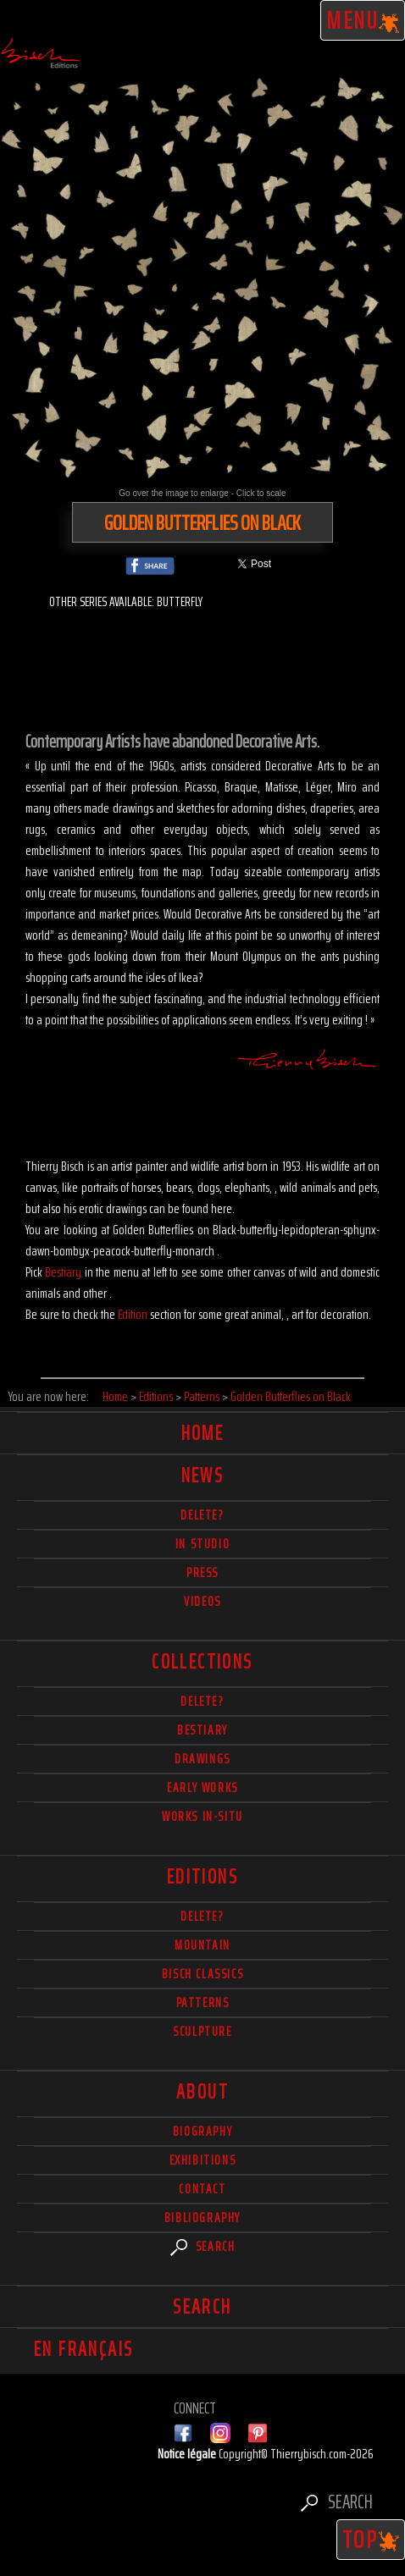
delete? (202, 1514)
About (202, 2092)
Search (203, 2246)
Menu (363, 20)
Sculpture (202, 2031)
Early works (202, 1787)
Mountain (202, 1944)
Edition (132, 1314)
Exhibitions (202, 2160)
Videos (202, 1601)
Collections (202, 1662)
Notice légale (188, 2453)
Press (202, 1572)
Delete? (202, 1916)
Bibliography (202, 2217)
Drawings (202, 1758)
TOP (371, 2539)
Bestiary (63, 1271)
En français (83, 2349)
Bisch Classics (202, 1973)
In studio (202, 1543)
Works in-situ (202, 1816)
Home (203, 1433)
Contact (202, 2188)
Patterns (203, 2002)
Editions (202, 1877)
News (203, 1475)
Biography (202, 2131)
